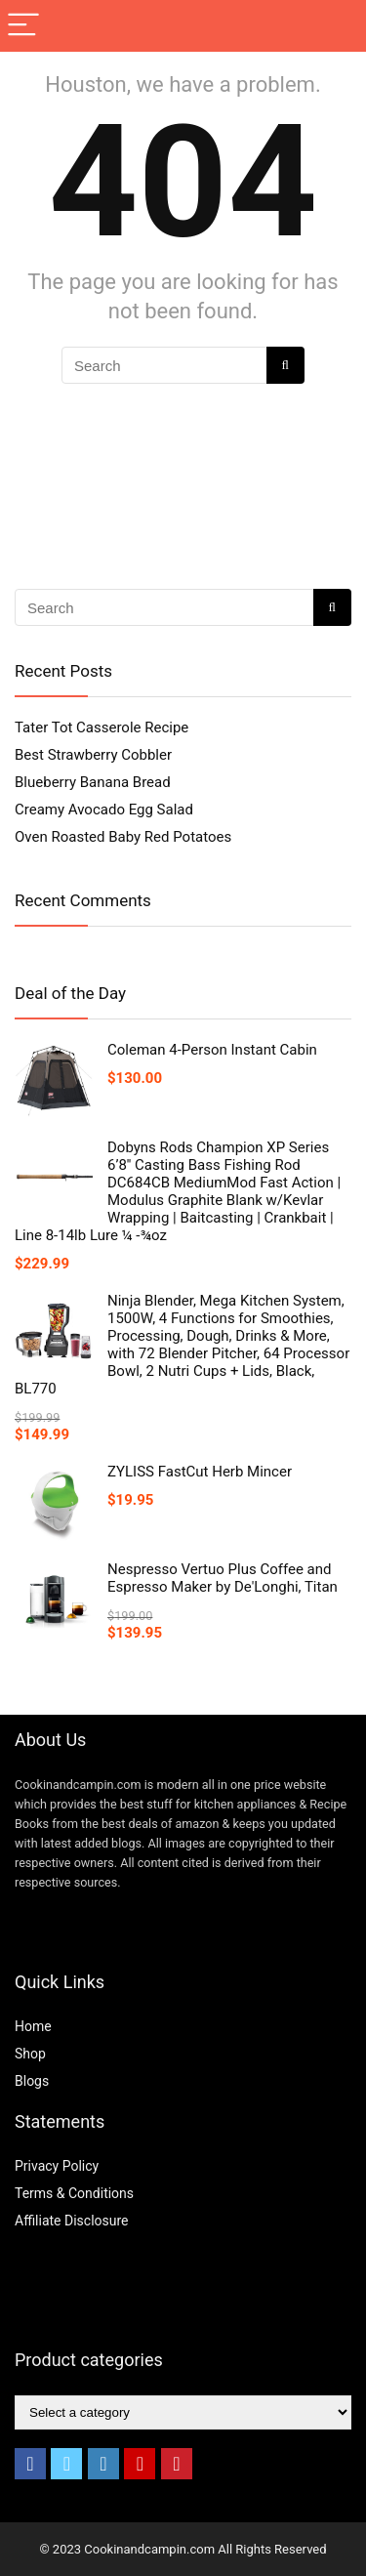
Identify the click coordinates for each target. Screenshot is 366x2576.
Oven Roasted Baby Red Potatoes (123, 837)
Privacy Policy (57, 2166)
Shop (30, 2053)
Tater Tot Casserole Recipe (101, 727)
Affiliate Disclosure (72, 2220)
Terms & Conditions (74, 2193)
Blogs (32, 2081)
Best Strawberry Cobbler (93, 755)
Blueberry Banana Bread (93, 782)
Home (33, 2026)
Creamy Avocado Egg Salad (104, 809)
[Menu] (23, 26)
